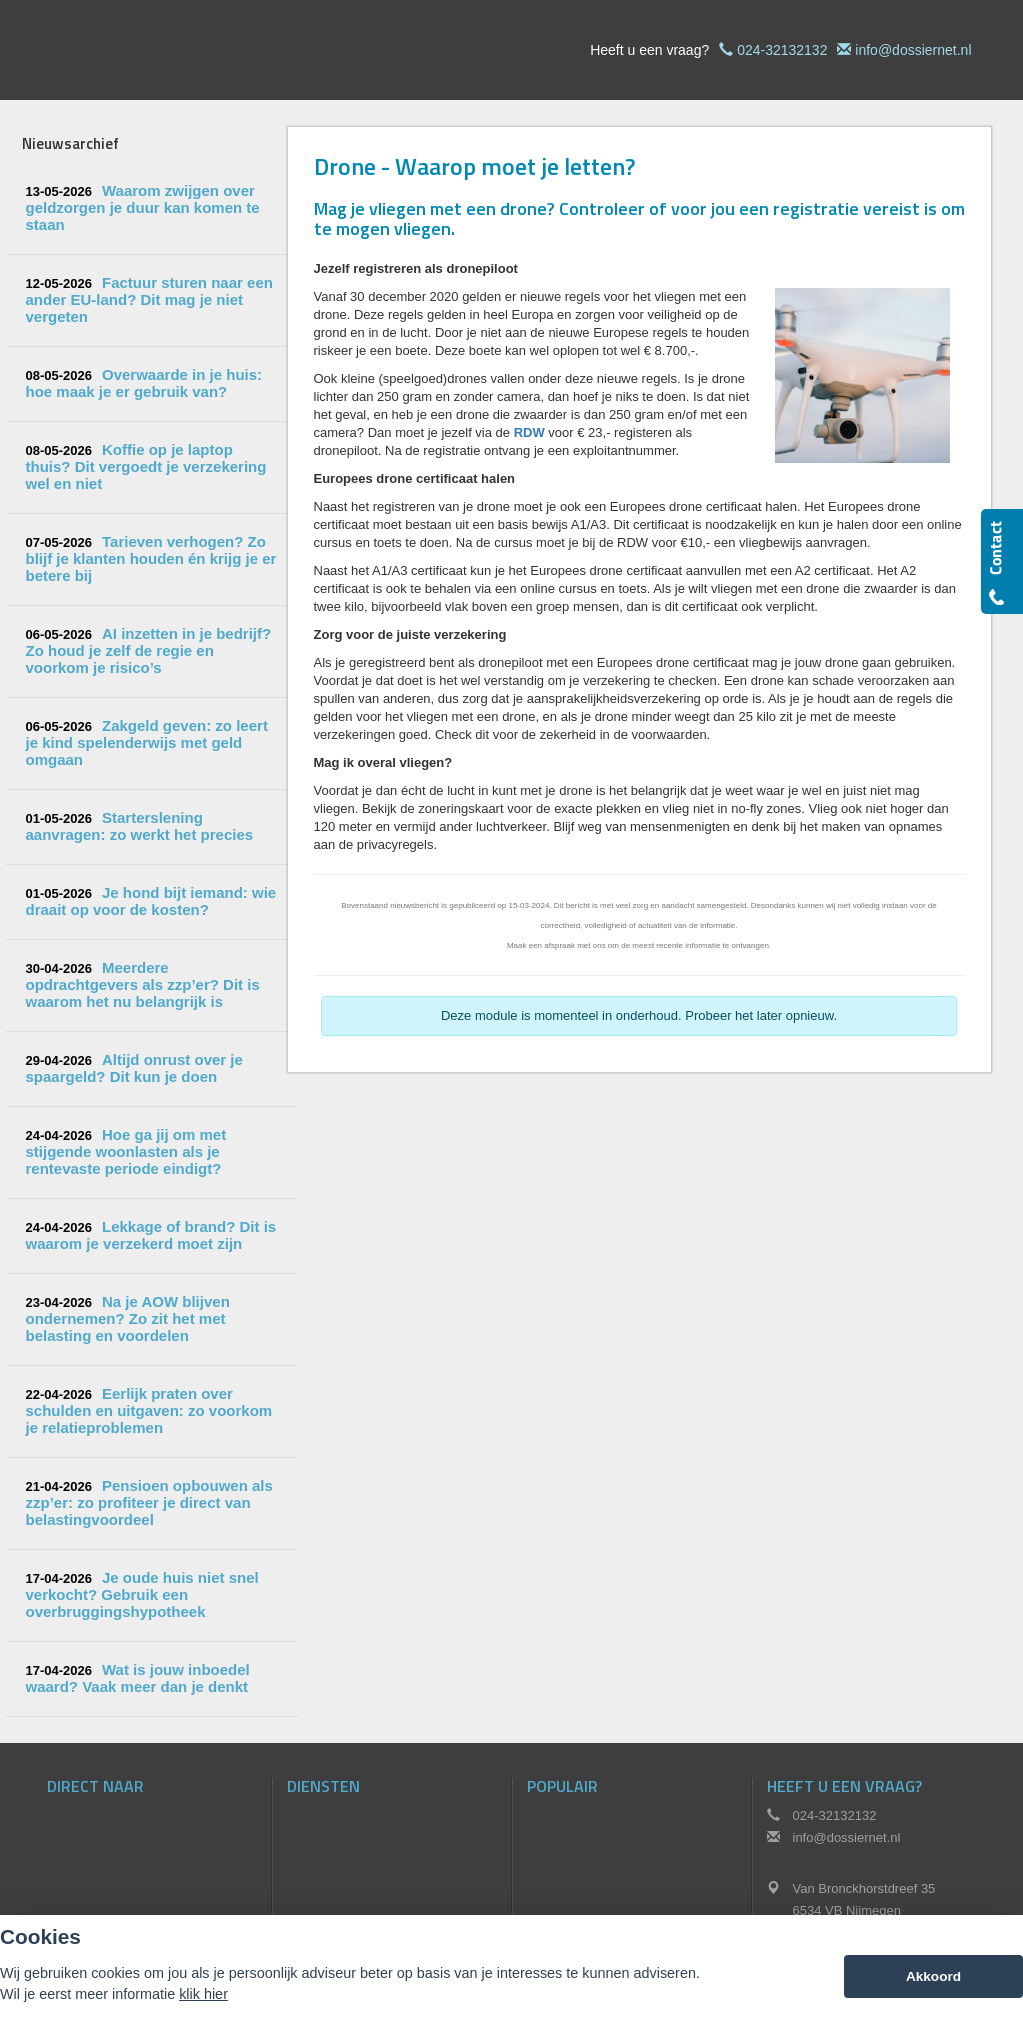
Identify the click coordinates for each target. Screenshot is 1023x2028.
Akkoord (933, 1976)
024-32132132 (782, 50)
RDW (529, 432)
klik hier (203, 1994)
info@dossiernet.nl (913, 50)
